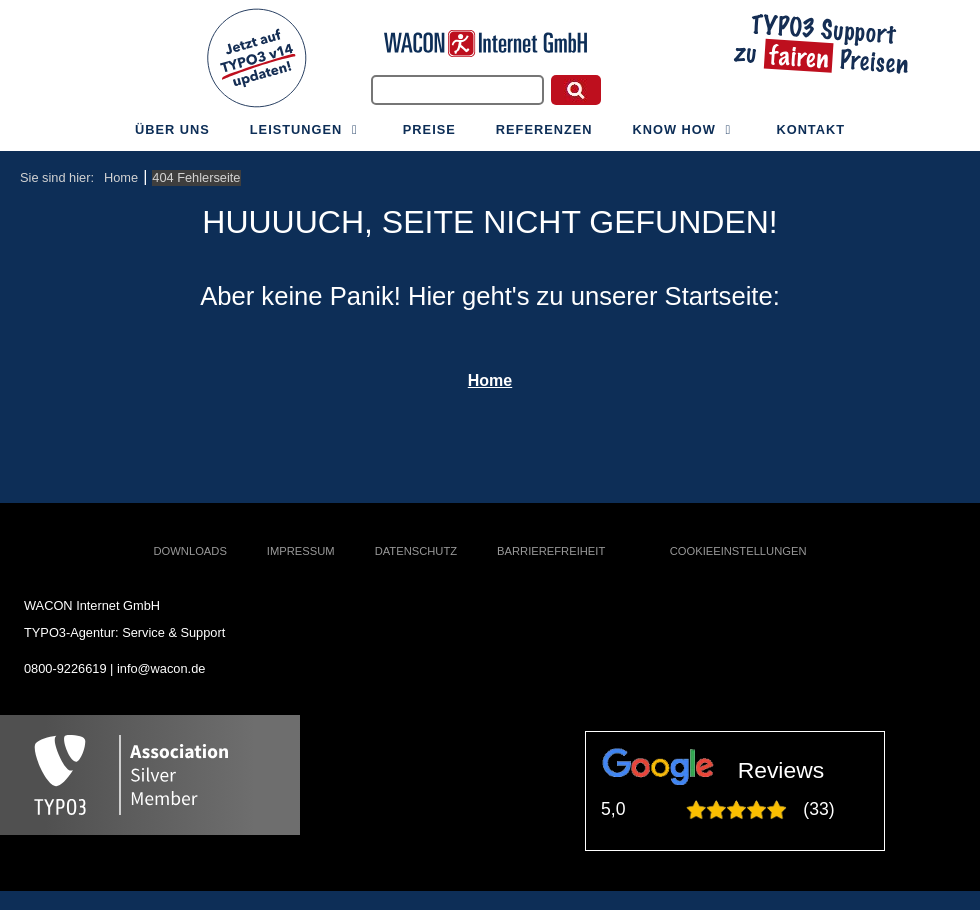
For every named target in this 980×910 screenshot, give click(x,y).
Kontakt (810, 129)
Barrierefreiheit (551, 551)
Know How (685, 129)
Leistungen (306, 129)
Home (490, 380)
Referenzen (544, 129)
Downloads (190, 551)
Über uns (172, 129)
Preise (429, 129)
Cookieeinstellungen (738, 551)
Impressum (301, 551)
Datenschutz (416, 551)
